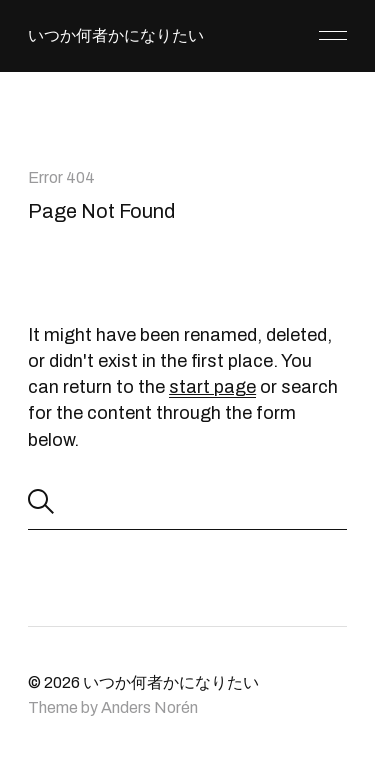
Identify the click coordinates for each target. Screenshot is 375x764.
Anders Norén (149, 707)
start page (212, 387)
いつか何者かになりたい (116, 35)
